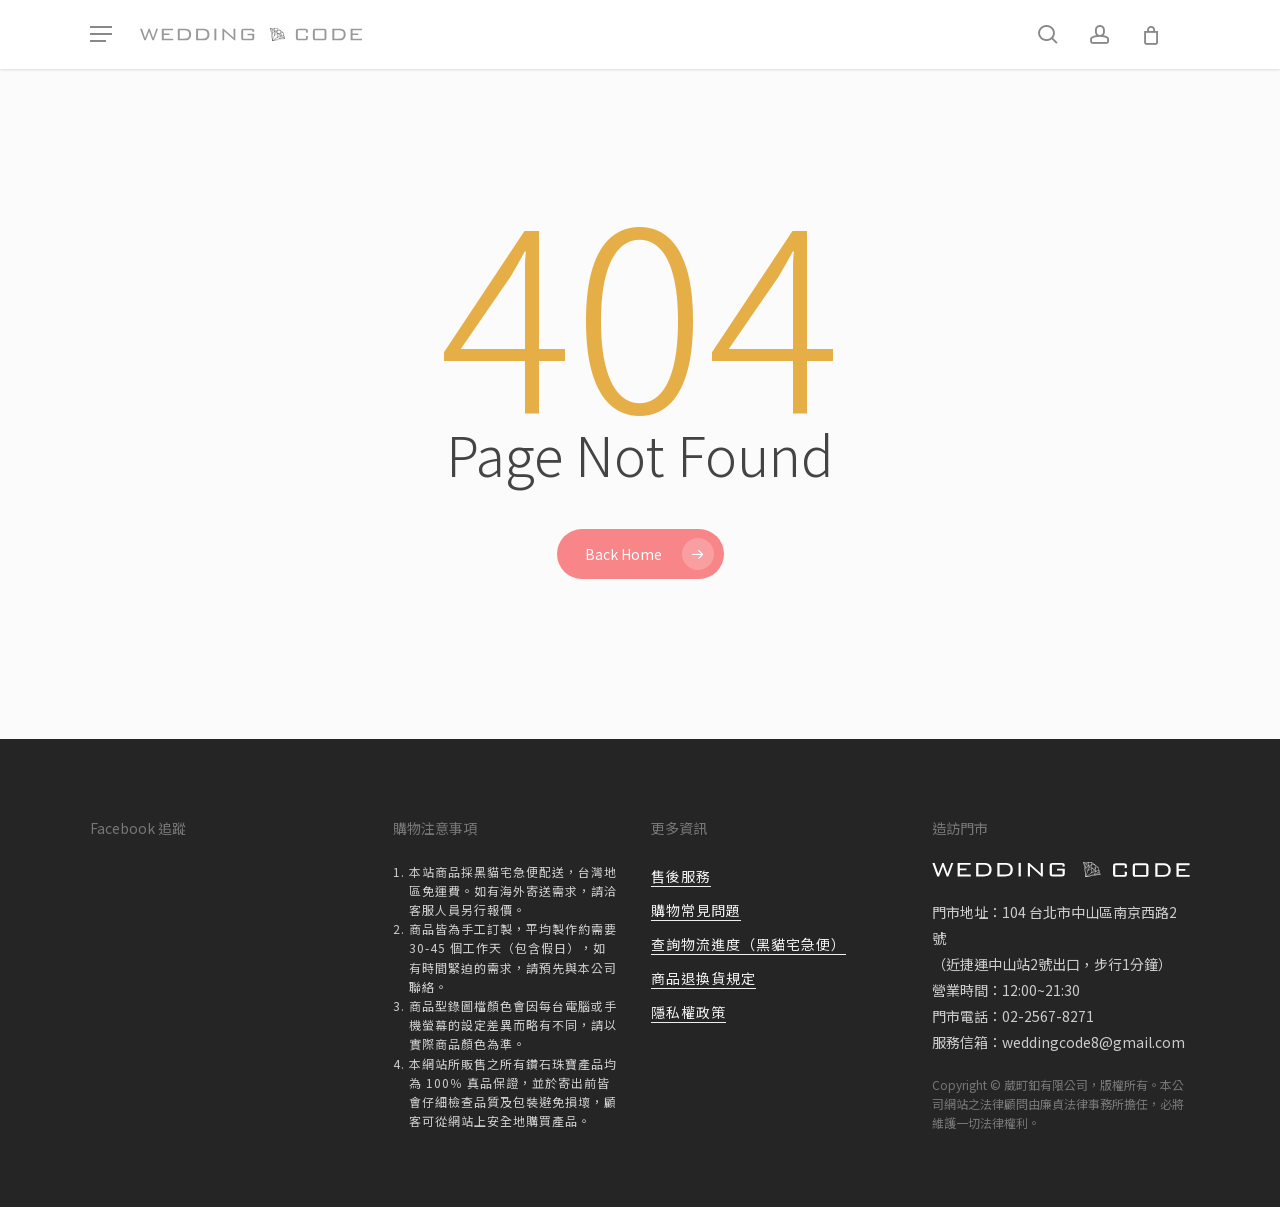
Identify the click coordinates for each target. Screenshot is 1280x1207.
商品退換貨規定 (703, 978)
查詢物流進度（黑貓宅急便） (748, 944)
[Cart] (1151, 35)
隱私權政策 (688, 1012)
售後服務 (681, 876)
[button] (101, 34)
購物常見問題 (696, 910)
